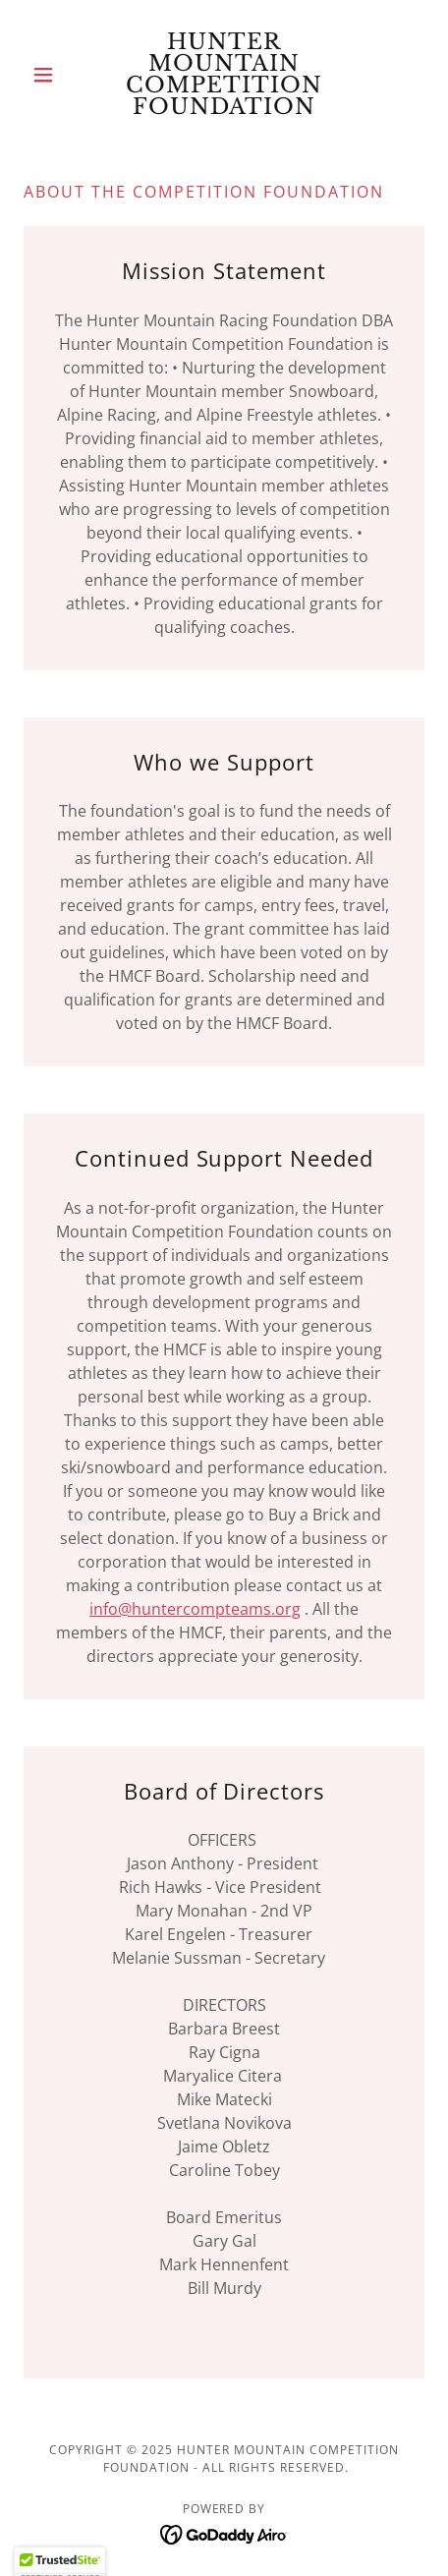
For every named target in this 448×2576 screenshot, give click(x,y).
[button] (54, 74)
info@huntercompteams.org (195, 1609)
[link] (224, 75)
